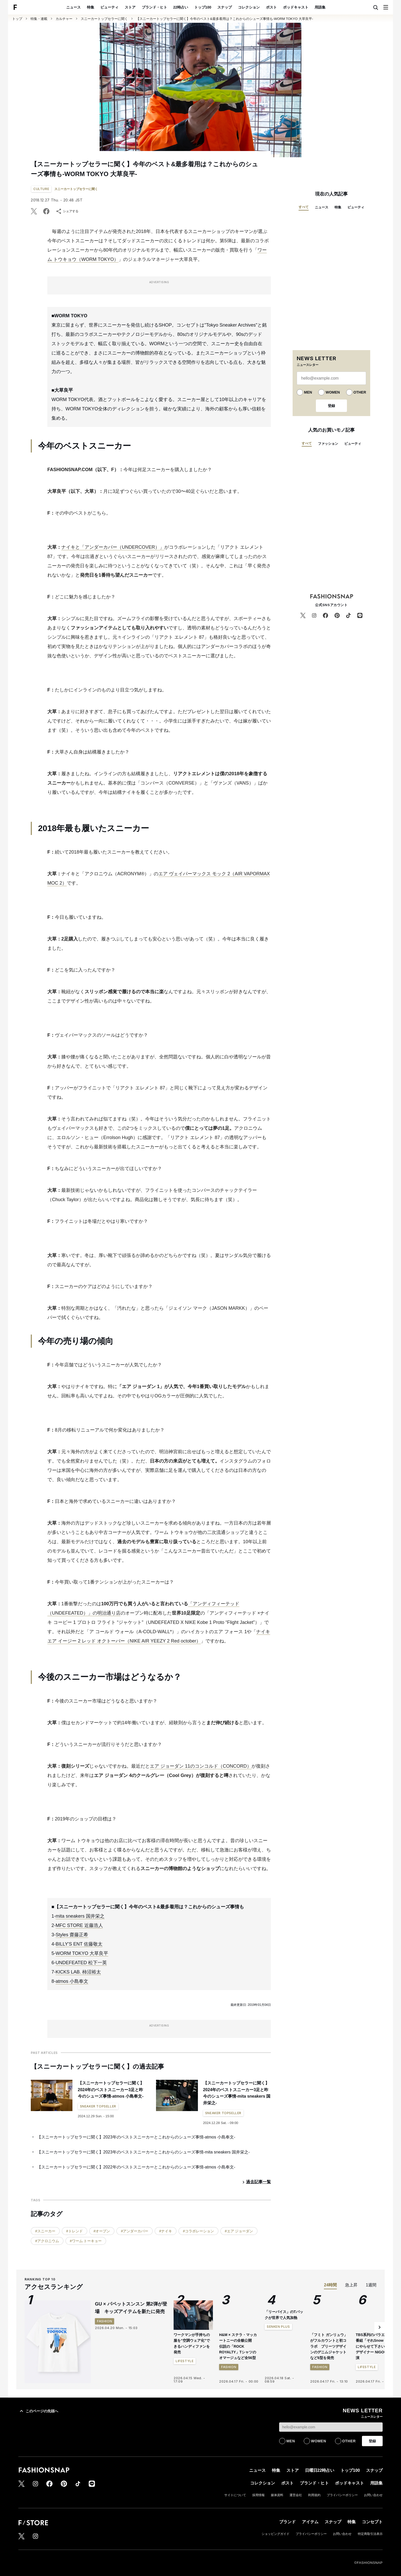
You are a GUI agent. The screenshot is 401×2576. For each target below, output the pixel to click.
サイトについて (235, 2495)
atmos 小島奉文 (72, 1981)
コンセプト (372, 2522)
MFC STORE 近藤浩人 (79, 1925)
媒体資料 (277, 2495)
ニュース (73, 7)
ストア (130, 7)
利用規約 (314, 2495)
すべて (304, 207)
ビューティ (109, 7)
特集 (90, 7)
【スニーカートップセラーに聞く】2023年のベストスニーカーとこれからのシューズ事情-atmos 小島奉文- (136, 2137)
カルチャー (64, 18)
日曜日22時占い (320, 2470)
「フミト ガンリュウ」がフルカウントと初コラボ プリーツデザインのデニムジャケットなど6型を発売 (328, 2346)
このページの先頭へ (38, 2411)
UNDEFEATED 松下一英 (81, 1962)
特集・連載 (39, 18)
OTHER (359, 392)
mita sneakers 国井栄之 (80, 1916)
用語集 (320, 7)
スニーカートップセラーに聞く (104, 18)
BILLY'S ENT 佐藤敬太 (79, 1944)
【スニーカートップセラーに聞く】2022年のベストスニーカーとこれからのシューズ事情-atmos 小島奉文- (136, 2167)
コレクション (249, 7)
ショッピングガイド (275, 2534)
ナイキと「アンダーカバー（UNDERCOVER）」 (112, 547)
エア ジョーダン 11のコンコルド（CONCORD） (200, 1766)
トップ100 (202, 7)
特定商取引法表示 (370, 2534)
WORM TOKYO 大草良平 (82, 1953)
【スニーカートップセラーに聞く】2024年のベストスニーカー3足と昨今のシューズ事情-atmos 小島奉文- (111, 2089)
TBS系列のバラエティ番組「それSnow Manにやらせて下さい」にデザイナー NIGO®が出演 (375, 2346)
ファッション (328, 444)
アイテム (310, 2522)
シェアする (67, 211)
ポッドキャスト (295, 7)
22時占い (180, 7)
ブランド (287, 2522)
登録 (331, 406)
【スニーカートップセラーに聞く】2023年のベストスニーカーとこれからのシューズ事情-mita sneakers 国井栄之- (143, 2152)
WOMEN (332, 392)
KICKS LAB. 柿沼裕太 (78, 1972)
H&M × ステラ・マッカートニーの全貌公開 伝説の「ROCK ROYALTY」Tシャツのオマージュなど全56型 (238, 2346)
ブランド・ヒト (154, 7)
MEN (308, 392)
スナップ (224, 7)
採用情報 (258, 2495)
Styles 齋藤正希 (72, 1934)
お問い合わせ (373, 2495)
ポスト (271, 7)
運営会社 (295, 2495)
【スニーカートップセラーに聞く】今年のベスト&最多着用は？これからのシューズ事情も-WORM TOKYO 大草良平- (224, 18)
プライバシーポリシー (342, 2495)
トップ (17, 18)
